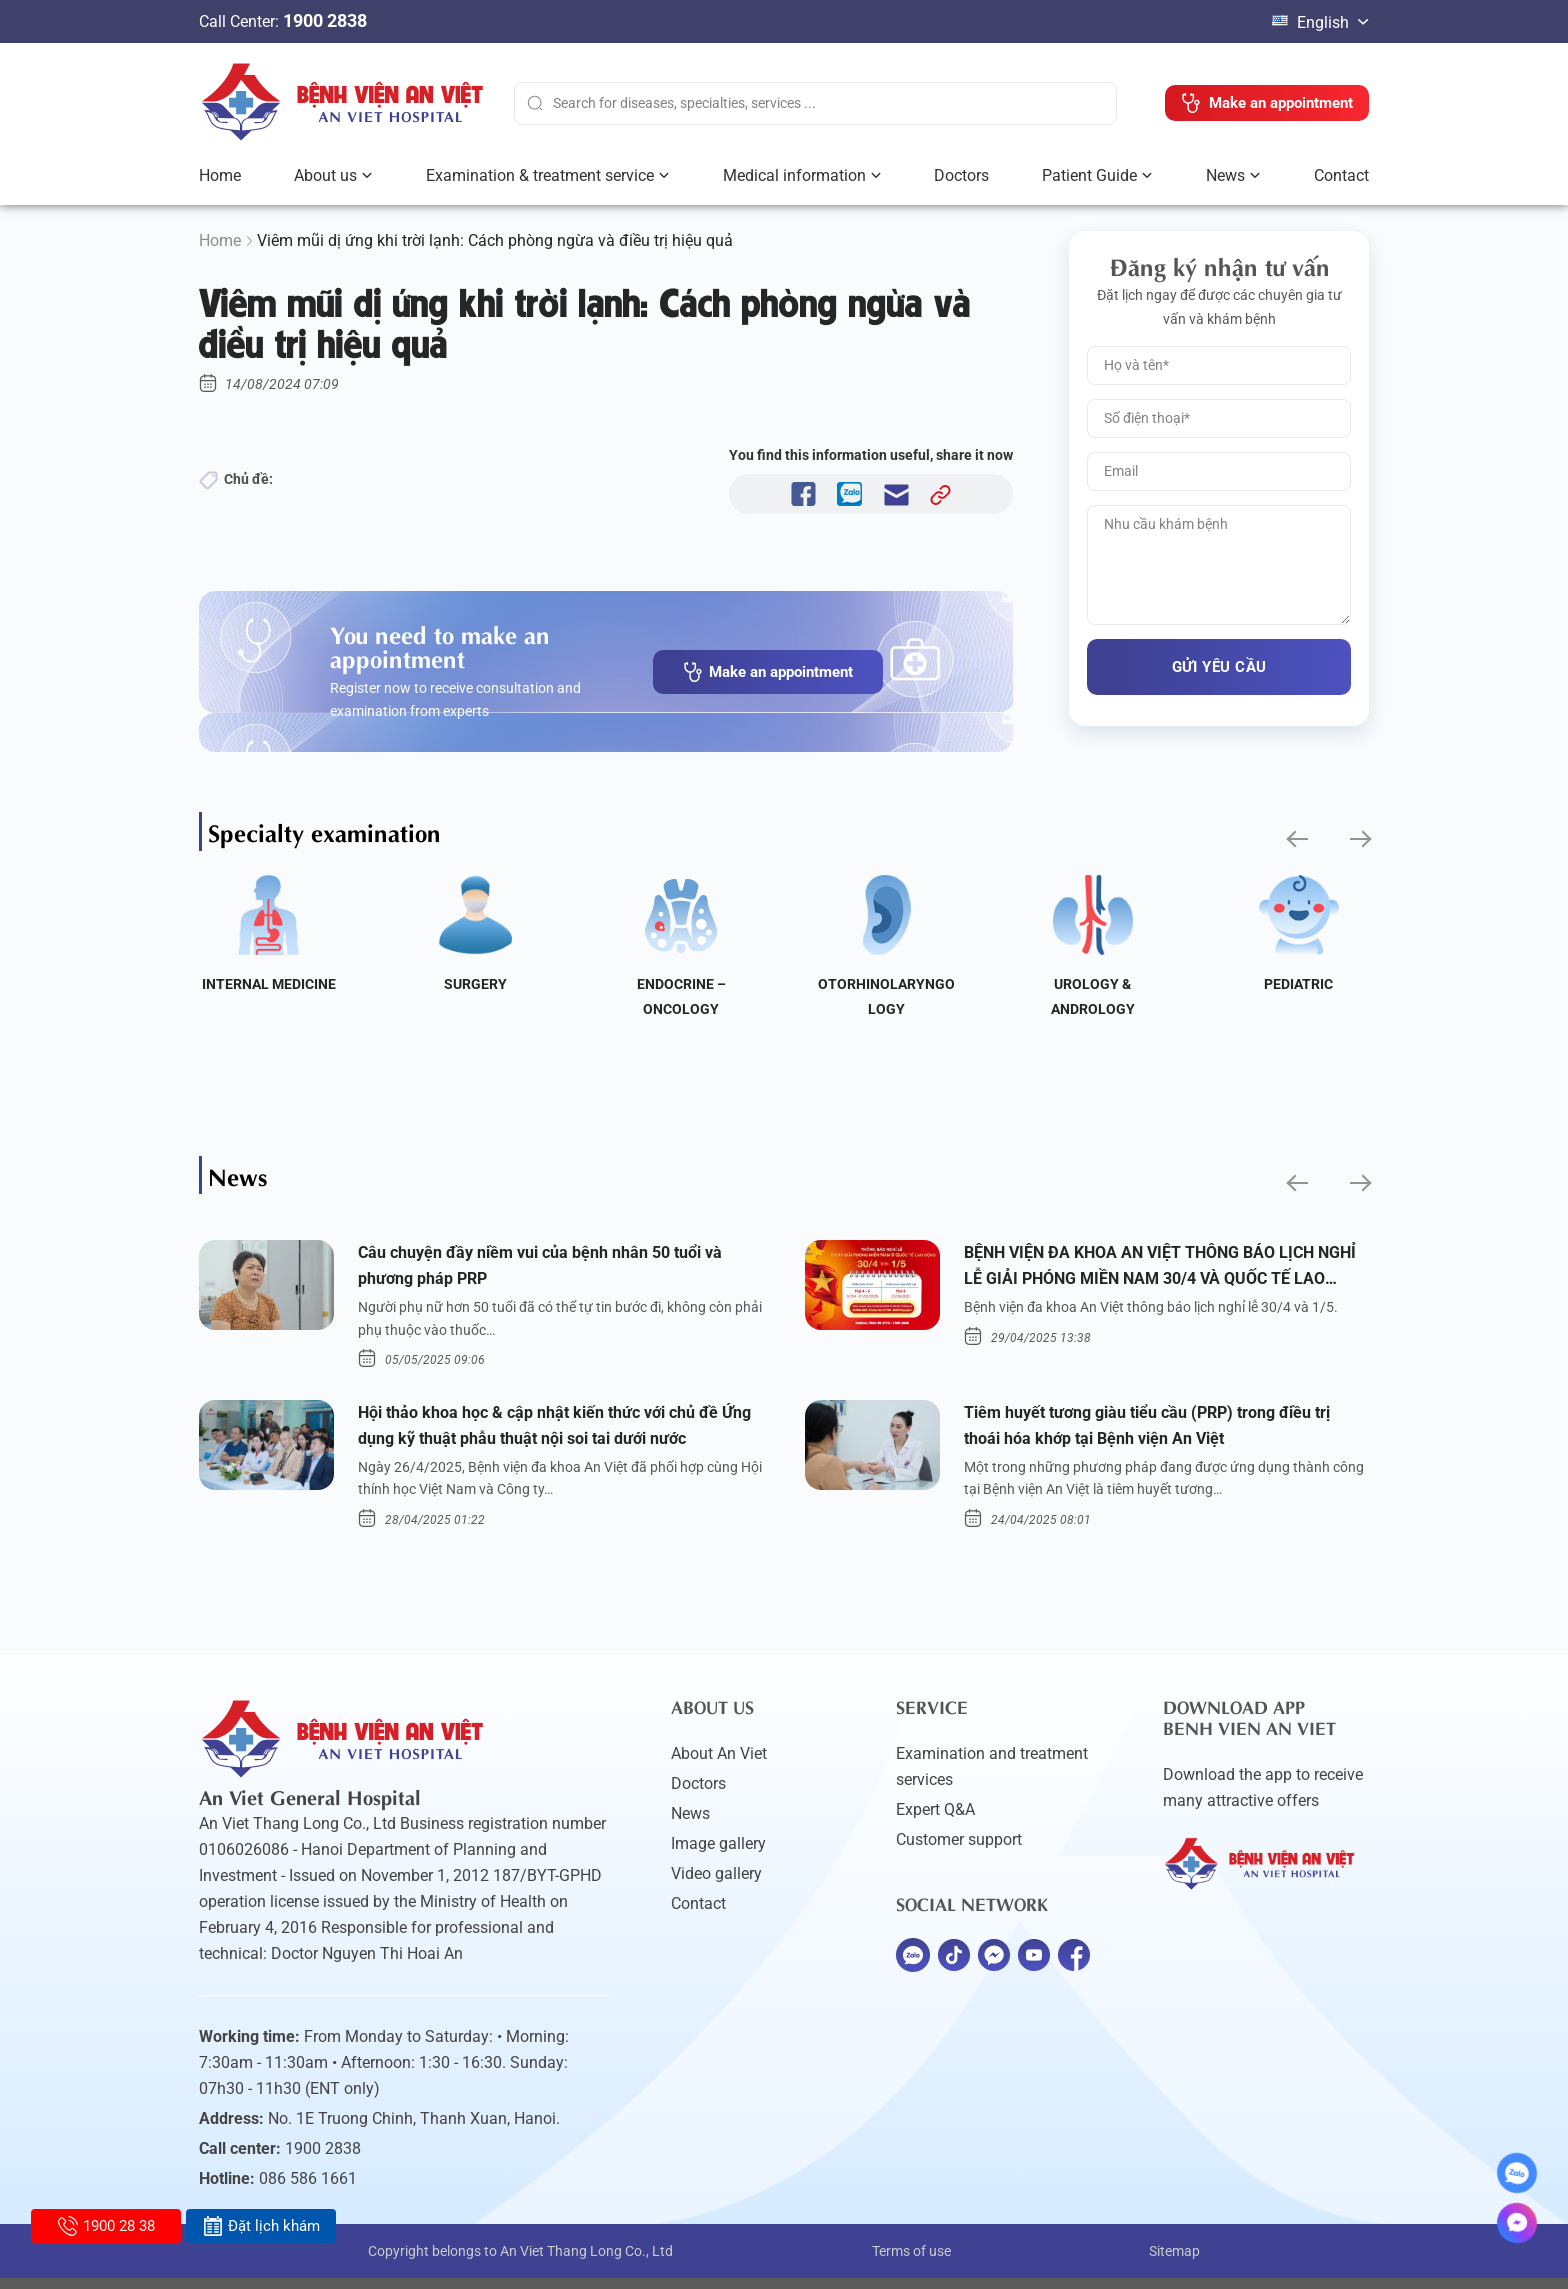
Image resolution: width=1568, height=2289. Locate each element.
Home (220, 175)
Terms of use (911, 2262)
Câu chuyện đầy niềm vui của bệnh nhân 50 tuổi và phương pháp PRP (560, 1268)
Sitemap (1174, 2262)
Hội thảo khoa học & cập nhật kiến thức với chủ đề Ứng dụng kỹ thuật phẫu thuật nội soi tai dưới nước (559, 1433)
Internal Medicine (269, 984)
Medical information (794, 175)
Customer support (959, 1850)
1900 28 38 (106, 2226)
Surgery (475, 984)
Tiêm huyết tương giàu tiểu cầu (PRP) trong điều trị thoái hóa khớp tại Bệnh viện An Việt (1158, 1433)
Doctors (961, 175)
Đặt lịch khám (261, 2226)
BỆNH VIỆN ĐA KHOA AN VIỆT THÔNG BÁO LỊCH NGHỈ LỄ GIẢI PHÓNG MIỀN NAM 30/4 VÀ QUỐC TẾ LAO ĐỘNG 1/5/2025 (1159, 1270)
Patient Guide (1089, 175)
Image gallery (718, 1854)
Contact (1341, 175)
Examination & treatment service (540, 175)
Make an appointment (768, 672)
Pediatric (1298, 984)
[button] (1295, 839)
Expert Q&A (935, 1820)
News (1225, 175)
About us (325, 175)
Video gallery (716, 1884)
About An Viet (719, 1764)
